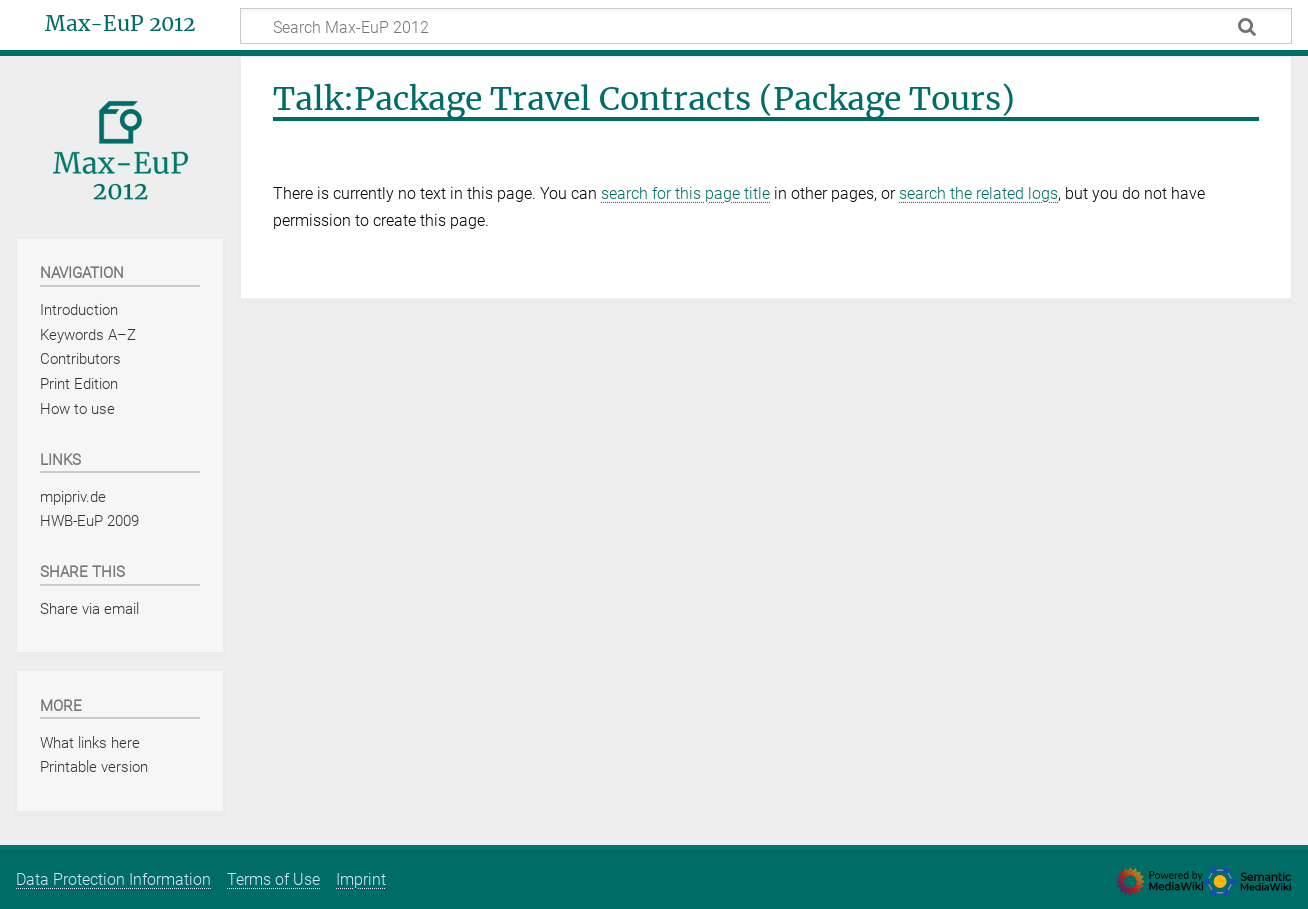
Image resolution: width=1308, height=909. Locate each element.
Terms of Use (273, 879)
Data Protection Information (113, 879)
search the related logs (978, 193)
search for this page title (685, 193)
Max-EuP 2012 (120, 24)
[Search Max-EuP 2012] (766, 26)
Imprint (361, 879)
